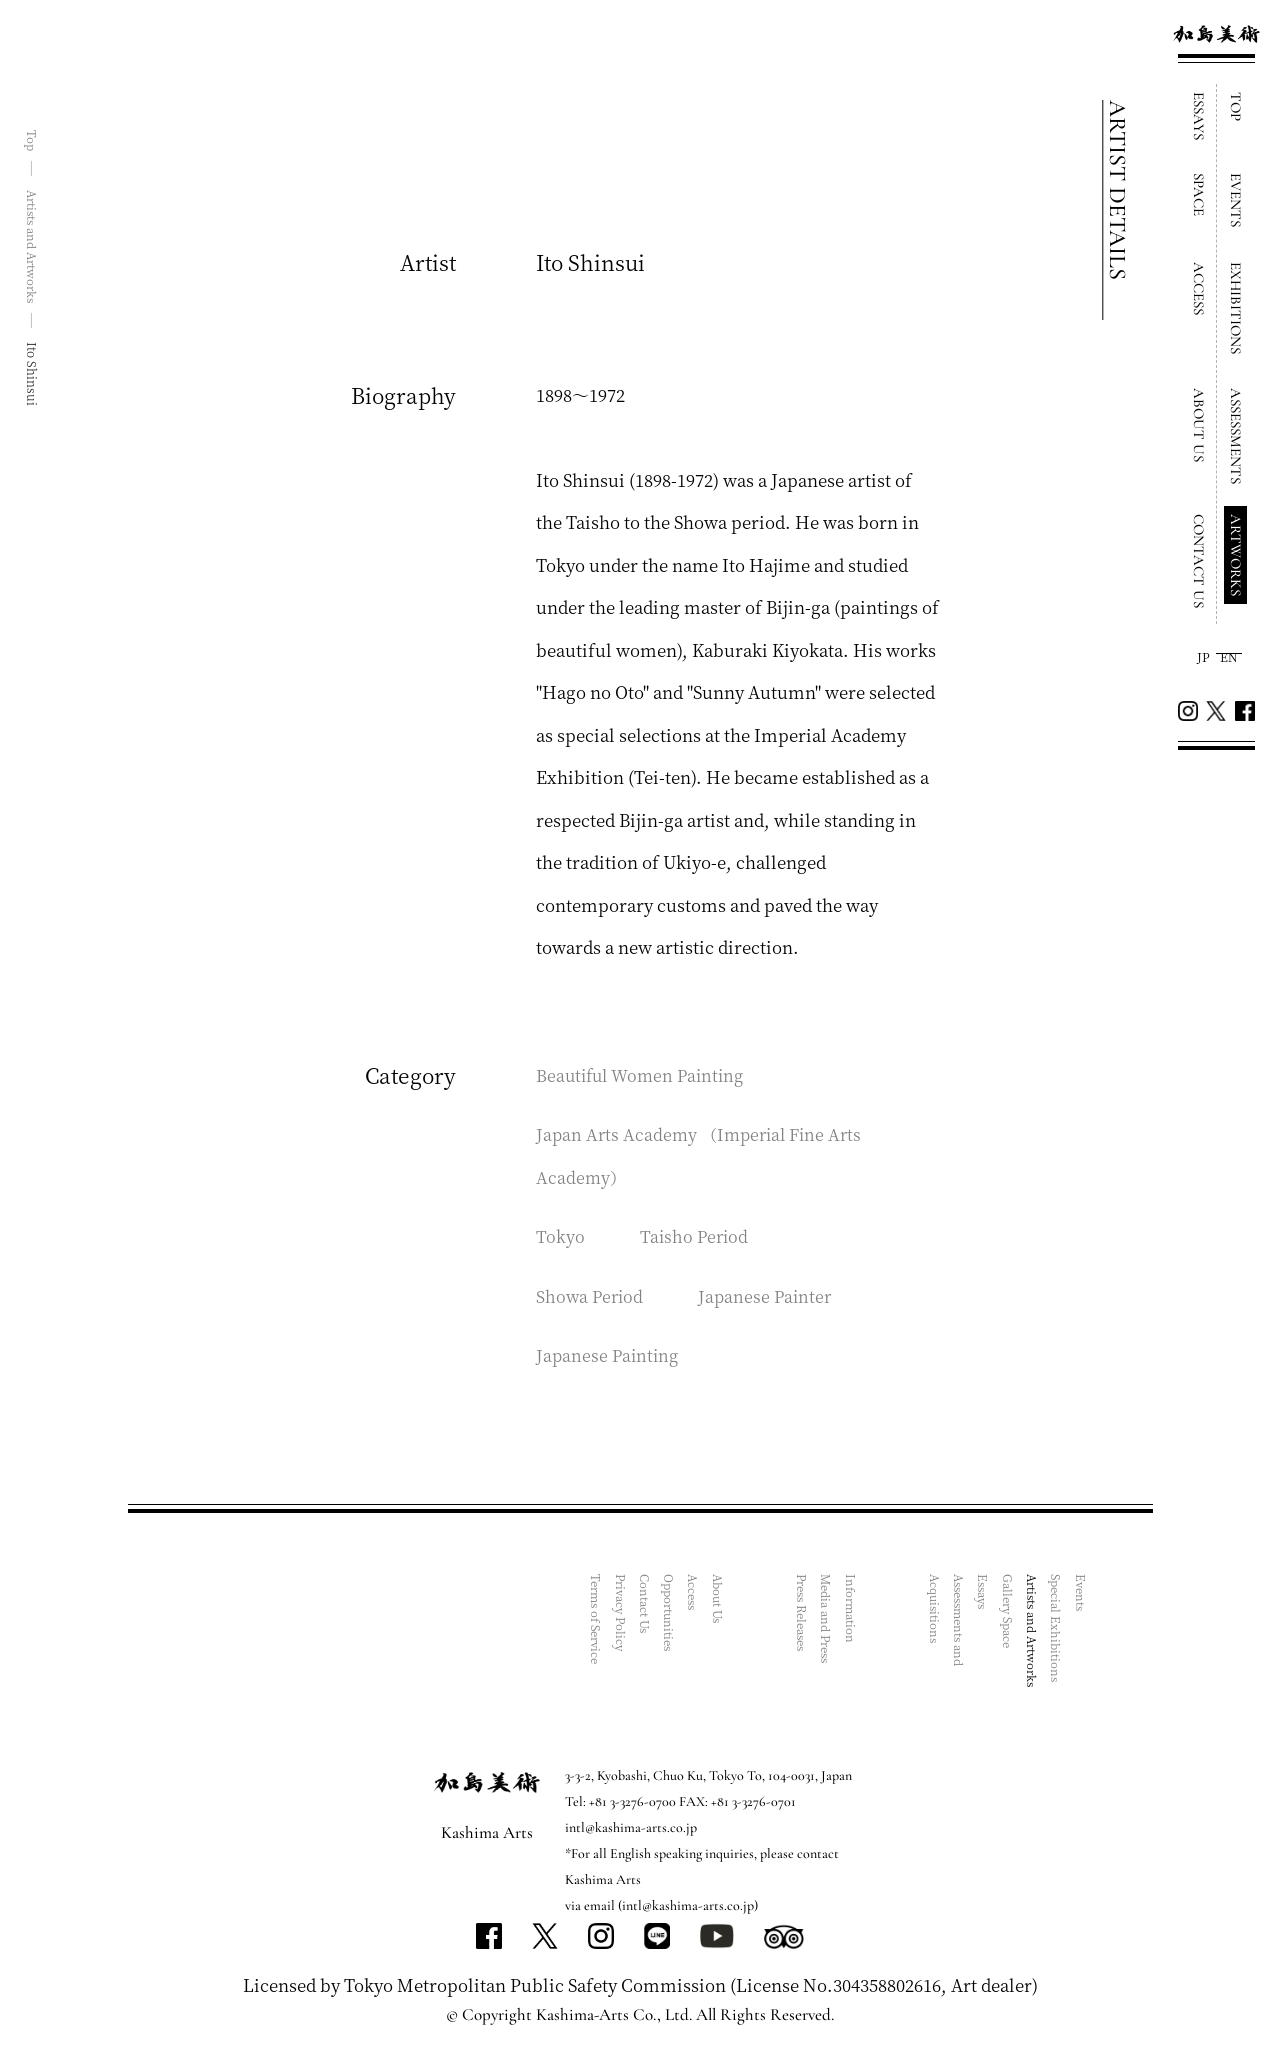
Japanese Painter (770, 1295)
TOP (1236, 106)
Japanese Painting (609, 1354)
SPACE (1199, 194)
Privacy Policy (625, 1615)
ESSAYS (1199, 116)
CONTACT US (1199, 561)
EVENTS (1236, 200)
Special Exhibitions (1057, 1631)
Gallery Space (1009, 1614)
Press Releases (805, 1617)
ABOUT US (1199, 425)
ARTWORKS (1236, 555)
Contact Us (649, 1605)
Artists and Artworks (1033, 1633)
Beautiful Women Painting (645, 1074)
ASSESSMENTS (1236, 436)
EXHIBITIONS (1236, 308)
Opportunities (673, 1615)
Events (1081, 1594)
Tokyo (560, 1235)
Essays (985, 1594)
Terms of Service (601, 1623)
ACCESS (1199, 288)
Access (697, 1594)
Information (853, 1610)
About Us (721, 1601)
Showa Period (591, 1295)
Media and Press (829, 1622)
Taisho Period (696, 1235)
